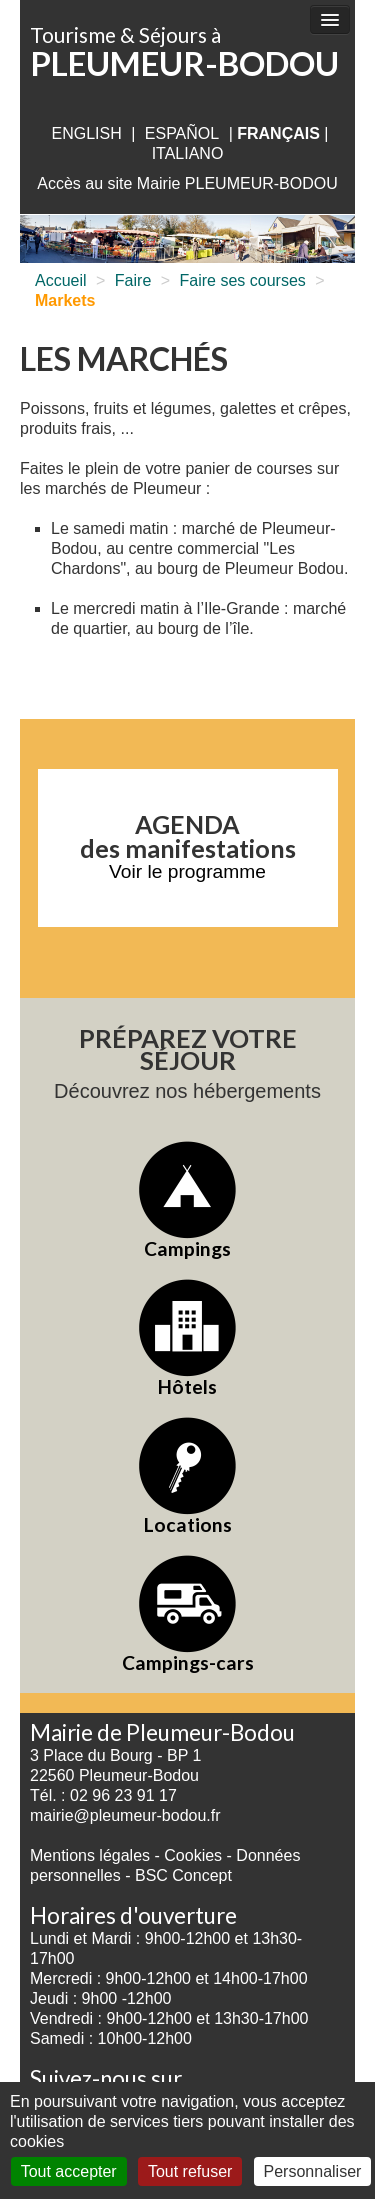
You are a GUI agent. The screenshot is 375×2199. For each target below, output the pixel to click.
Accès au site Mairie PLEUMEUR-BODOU (187, 183)
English (86, 133)
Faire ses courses (243, 280)
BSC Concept (183, 1875)
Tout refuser (190, 2171)
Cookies (193, 1855)
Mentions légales (90, 1855)
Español (182, 133)
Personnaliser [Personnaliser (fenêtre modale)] (313, 2171)
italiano (188, 153)
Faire (133, 280)
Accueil (61, 280)
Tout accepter (69, 2171)
